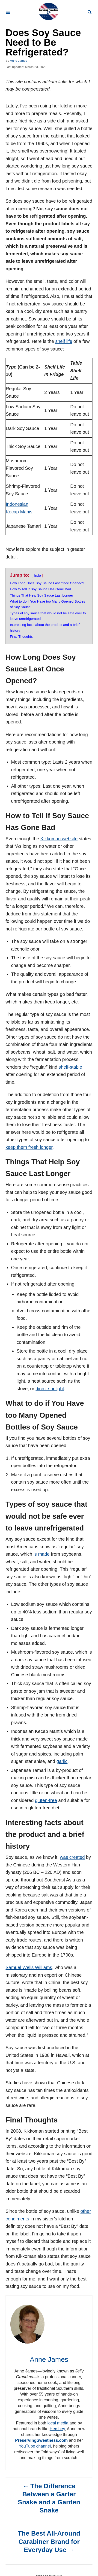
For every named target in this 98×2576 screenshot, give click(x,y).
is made (41, 1554)
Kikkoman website (58, 838)
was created (72, 1857)
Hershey (57, 2429)
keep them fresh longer (29, 1147)
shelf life (63, 341)
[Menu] (8, 12)
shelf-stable (70, 1067)
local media (58, 2423)
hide (37, 575)
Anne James (18, 60)
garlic (62, 1761)
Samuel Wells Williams (29, 1967)
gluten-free (46, 1800)
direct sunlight (50, 1388)
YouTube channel (35, 2446)
